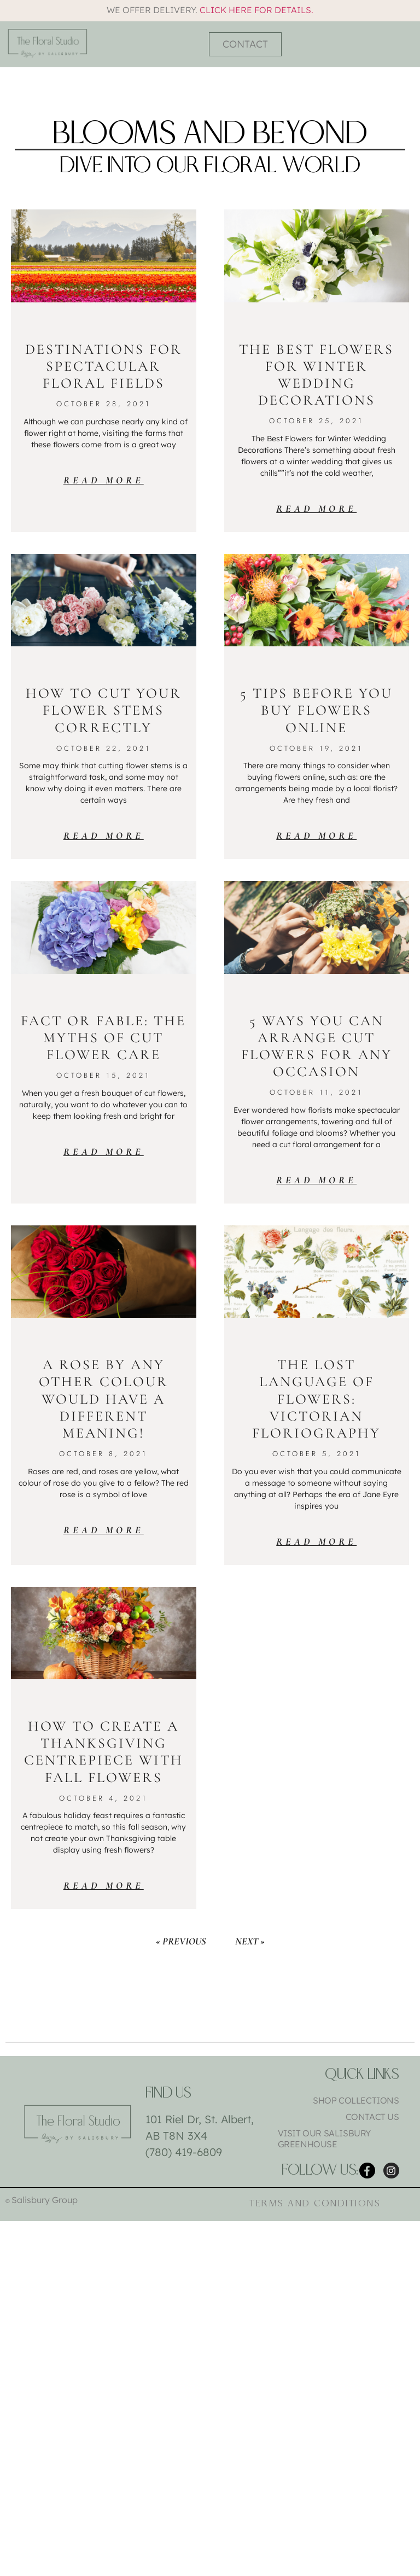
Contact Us (372, 2116)
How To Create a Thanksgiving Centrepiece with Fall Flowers (103, 1752)
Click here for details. (256, 9)
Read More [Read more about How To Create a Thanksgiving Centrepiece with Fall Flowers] (103, 1885)
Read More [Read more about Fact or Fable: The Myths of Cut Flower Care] (103, 1152)
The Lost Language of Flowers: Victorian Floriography (316, 1398)
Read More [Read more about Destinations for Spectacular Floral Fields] (103, 480)
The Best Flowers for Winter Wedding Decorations (316, 375)
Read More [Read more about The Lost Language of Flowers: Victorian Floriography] (316, 1541)
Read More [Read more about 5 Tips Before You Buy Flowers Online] (316, 836)
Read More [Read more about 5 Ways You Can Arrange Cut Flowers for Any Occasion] (316, 1180)
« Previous (181, 1941)
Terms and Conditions (315, 2205)
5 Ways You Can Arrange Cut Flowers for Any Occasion (316, 1046)
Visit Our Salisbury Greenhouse (324, 2138)
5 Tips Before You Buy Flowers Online (316, 710)
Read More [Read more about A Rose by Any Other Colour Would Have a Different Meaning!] (103, 1530)
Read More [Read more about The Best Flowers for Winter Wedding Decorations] (316, 509)
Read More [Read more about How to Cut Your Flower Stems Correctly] (103, 836)
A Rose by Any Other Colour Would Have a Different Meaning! (103, 1398)
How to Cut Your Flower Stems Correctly (104, 710)
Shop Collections (356, 2100)
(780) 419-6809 (183, 2152)
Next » (250, 1941)
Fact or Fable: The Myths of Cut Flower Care (103, 1037)
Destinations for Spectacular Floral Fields (103, 366)
